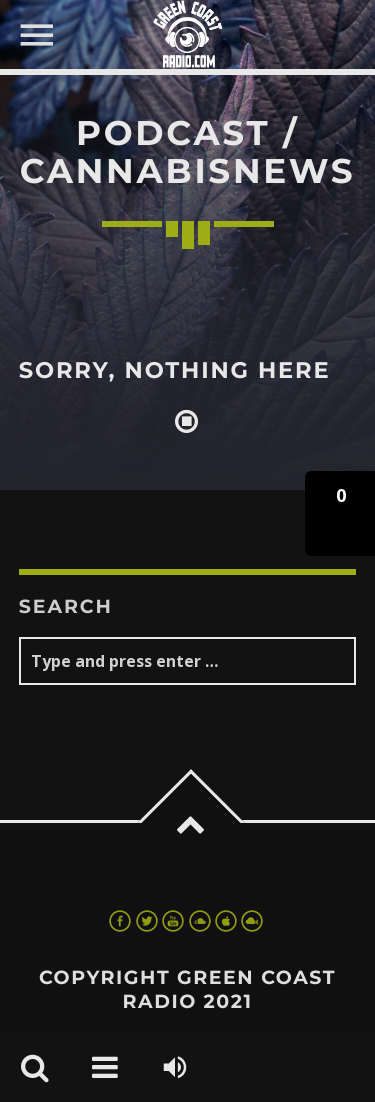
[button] (340, 513)
